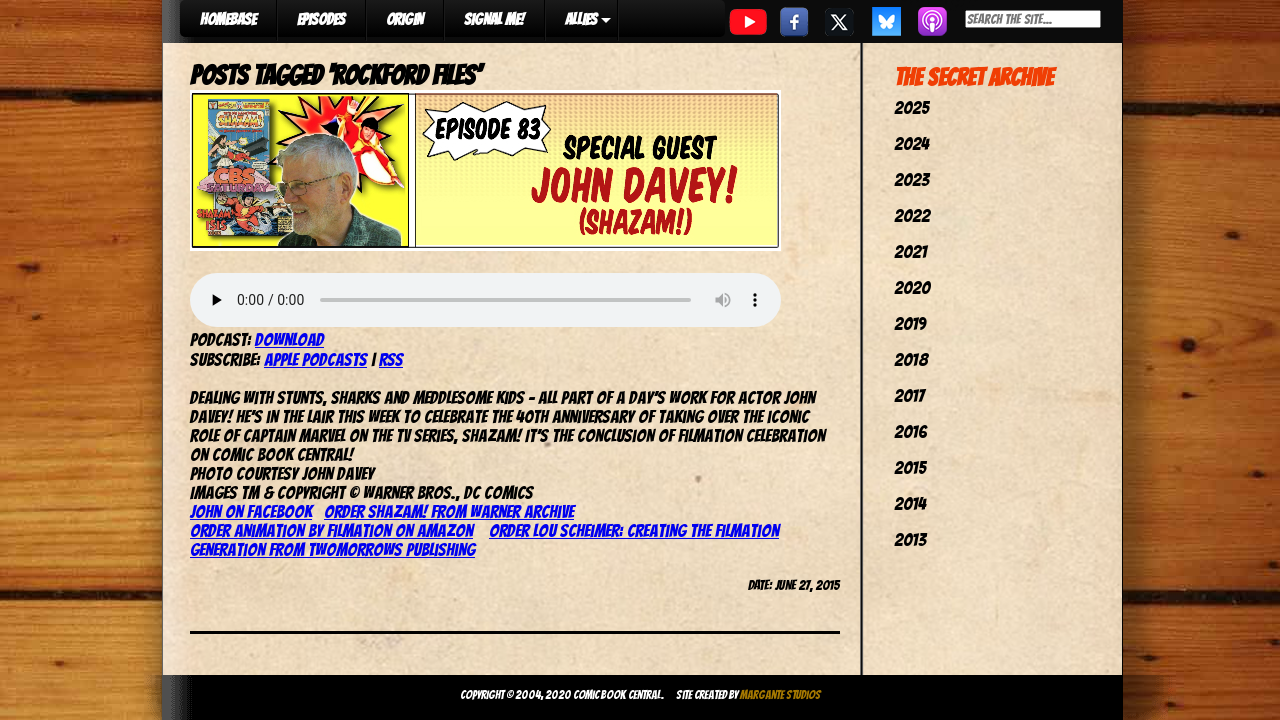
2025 (911, 107)
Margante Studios (780, 694)
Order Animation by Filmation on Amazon (331, 530)
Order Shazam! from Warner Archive (449, 511)
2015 (910, 467)
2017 (909, 395)
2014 (910, 503)
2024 (911, 143)
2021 (910, 251)
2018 (911, 359)
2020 (912, 287)
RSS (391, 359)
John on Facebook (251, 511)
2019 (910, 323)
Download (289, 339)
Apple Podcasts (315, 359)
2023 (911, 179)
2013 (910, 539)
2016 (910, 431)
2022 (912, 215)
